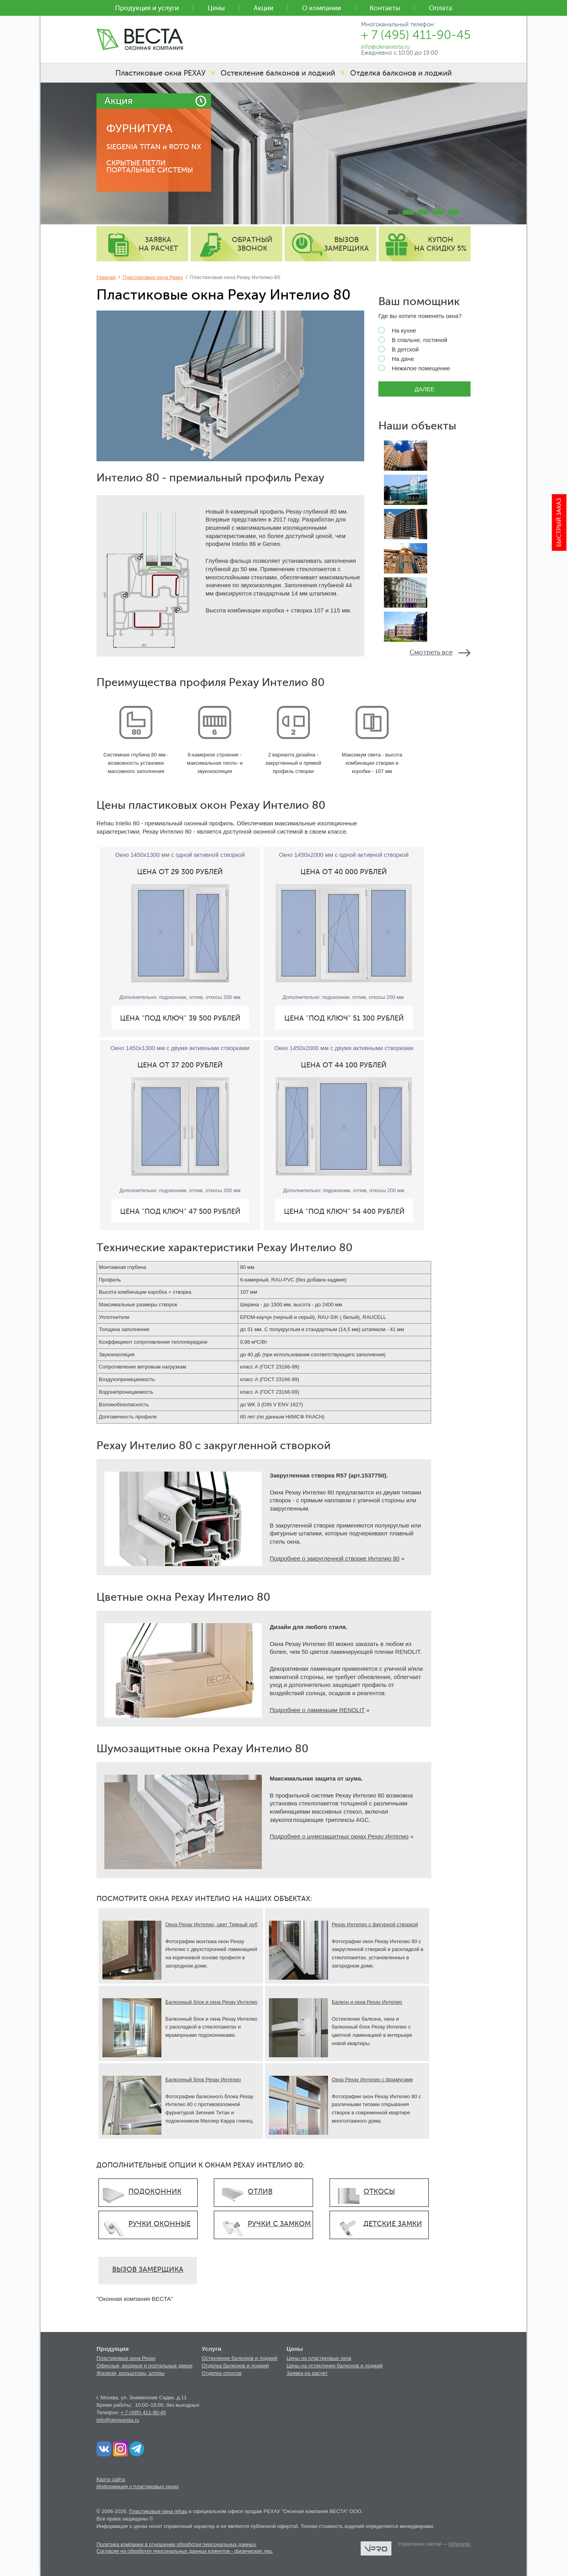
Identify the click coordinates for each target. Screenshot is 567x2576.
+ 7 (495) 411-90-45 (143, 2412)
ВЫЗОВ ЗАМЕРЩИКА (147, 2269)
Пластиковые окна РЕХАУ (160, 73)
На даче (396, 359)
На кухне (397, 330)
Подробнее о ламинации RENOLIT (317, 1710)
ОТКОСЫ (379, 2191)
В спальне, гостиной (412, 340)
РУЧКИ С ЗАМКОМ (279, 2224)
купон (440, 244)
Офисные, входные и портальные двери (144, 2366)
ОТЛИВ (260, 2191)
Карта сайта (110, 2479)
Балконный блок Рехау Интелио (203, 2079)
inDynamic (459, 2544)
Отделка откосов (221, 2373)
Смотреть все (431, 652)
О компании (321, 8)
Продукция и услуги (147, 8)
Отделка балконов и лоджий (235, 2366)
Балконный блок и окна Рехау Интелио (211, 2002)
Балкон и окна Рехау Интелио (367, 2002)
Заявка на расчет (307, 2373)
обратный (252, 244)
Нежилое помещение (414, 368)
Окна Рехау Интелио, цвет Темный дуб (211, 1924)
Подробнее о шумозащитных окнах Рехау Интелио (339, 1836)
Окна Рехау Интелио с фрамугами (372, 2079)
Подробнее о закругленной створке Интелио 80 (335, 1558)
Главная (106, 277)
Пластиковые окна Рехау (152, 277)
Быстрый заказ (559, 522)
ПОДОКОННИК (155, 2191)
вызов (346, 244)
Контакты (385, 8)
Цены (216, 8)
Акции (263, 8)
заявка (158, 244)
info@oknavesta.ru (117, 2420)
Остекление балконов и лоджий (239, 2358)
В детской (398, 349)
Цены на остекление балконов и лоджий (335, 2366)
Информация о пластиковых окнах (137, 2486)
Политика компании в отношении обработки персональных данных (176, 2544)
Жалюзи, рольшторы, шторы (130, 2373)
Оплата (440, 8)
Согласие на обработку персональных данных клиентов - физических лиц (184, 2551)
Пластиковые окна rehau (158, 2511)
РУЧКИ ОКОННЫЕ (159, 2224)
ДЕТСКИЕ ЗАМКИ (392, 2224)
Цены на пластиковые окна (319, 2358)
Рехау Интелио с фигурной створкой (375, 1924)
